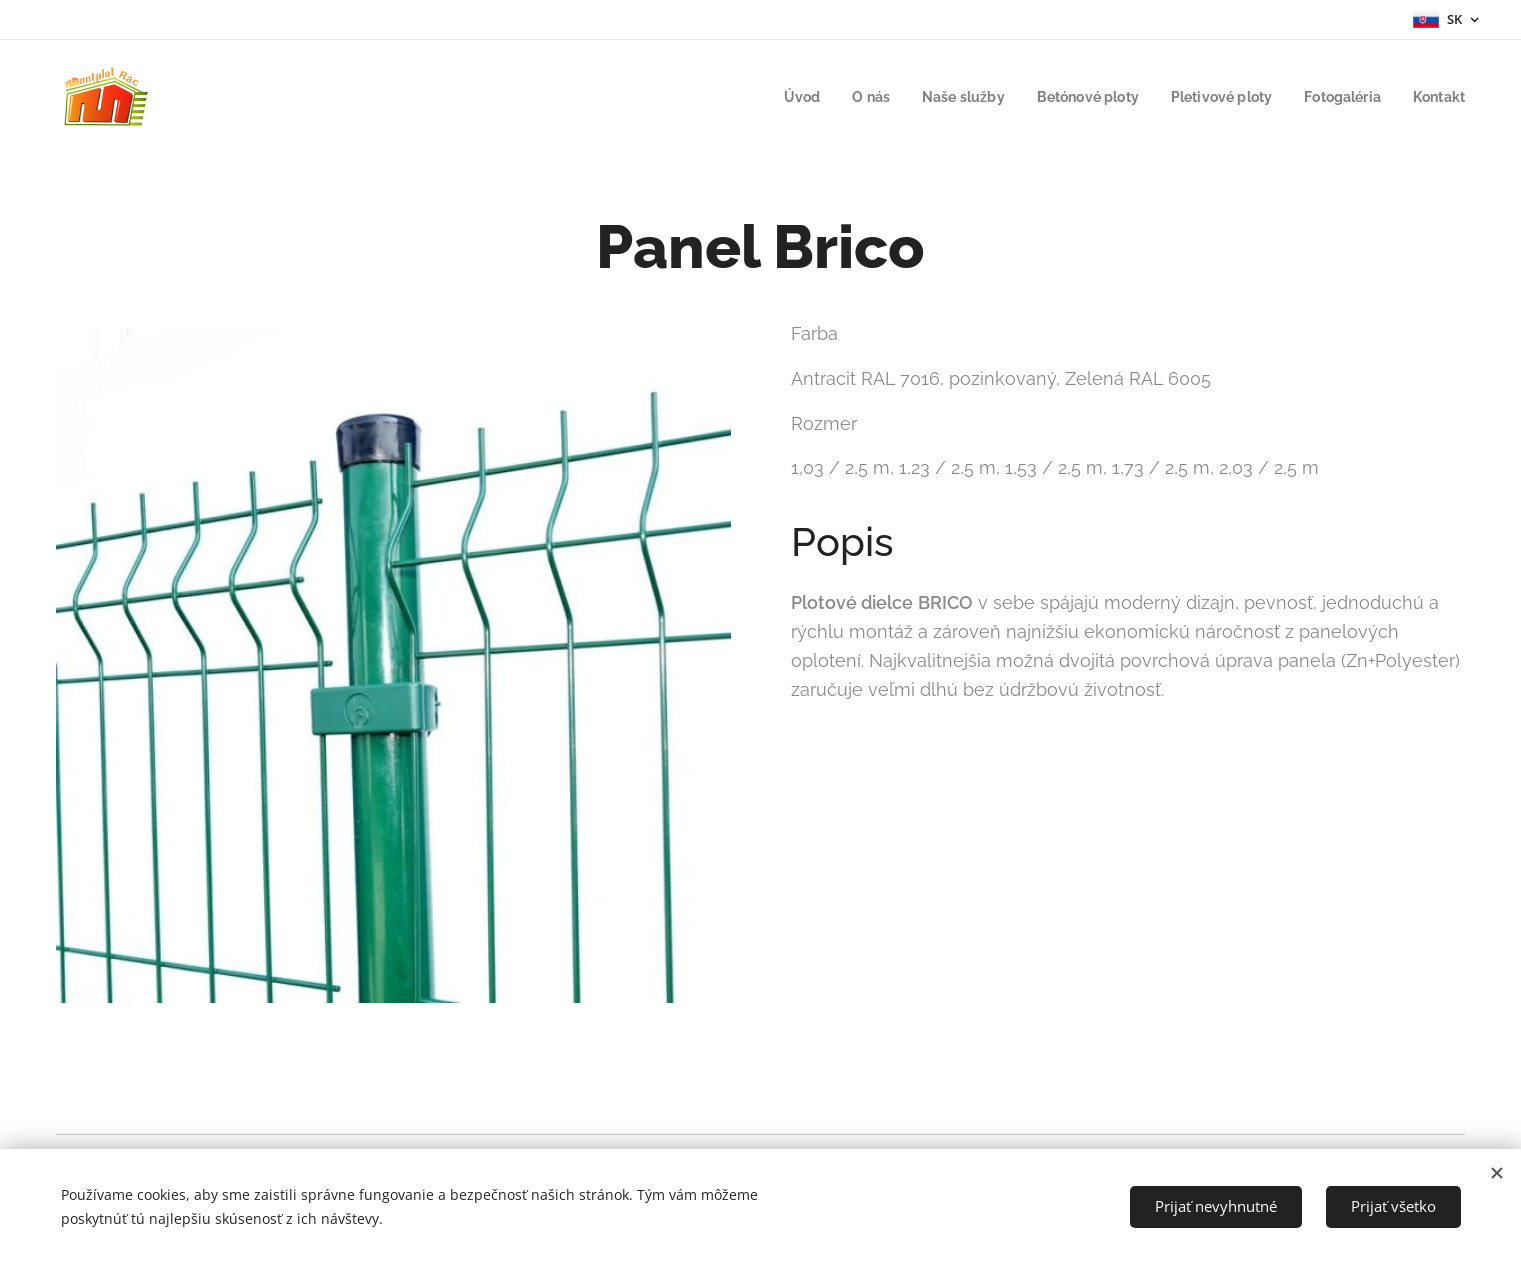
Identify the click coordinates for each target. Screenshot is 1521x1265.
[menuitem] (772, 97)
